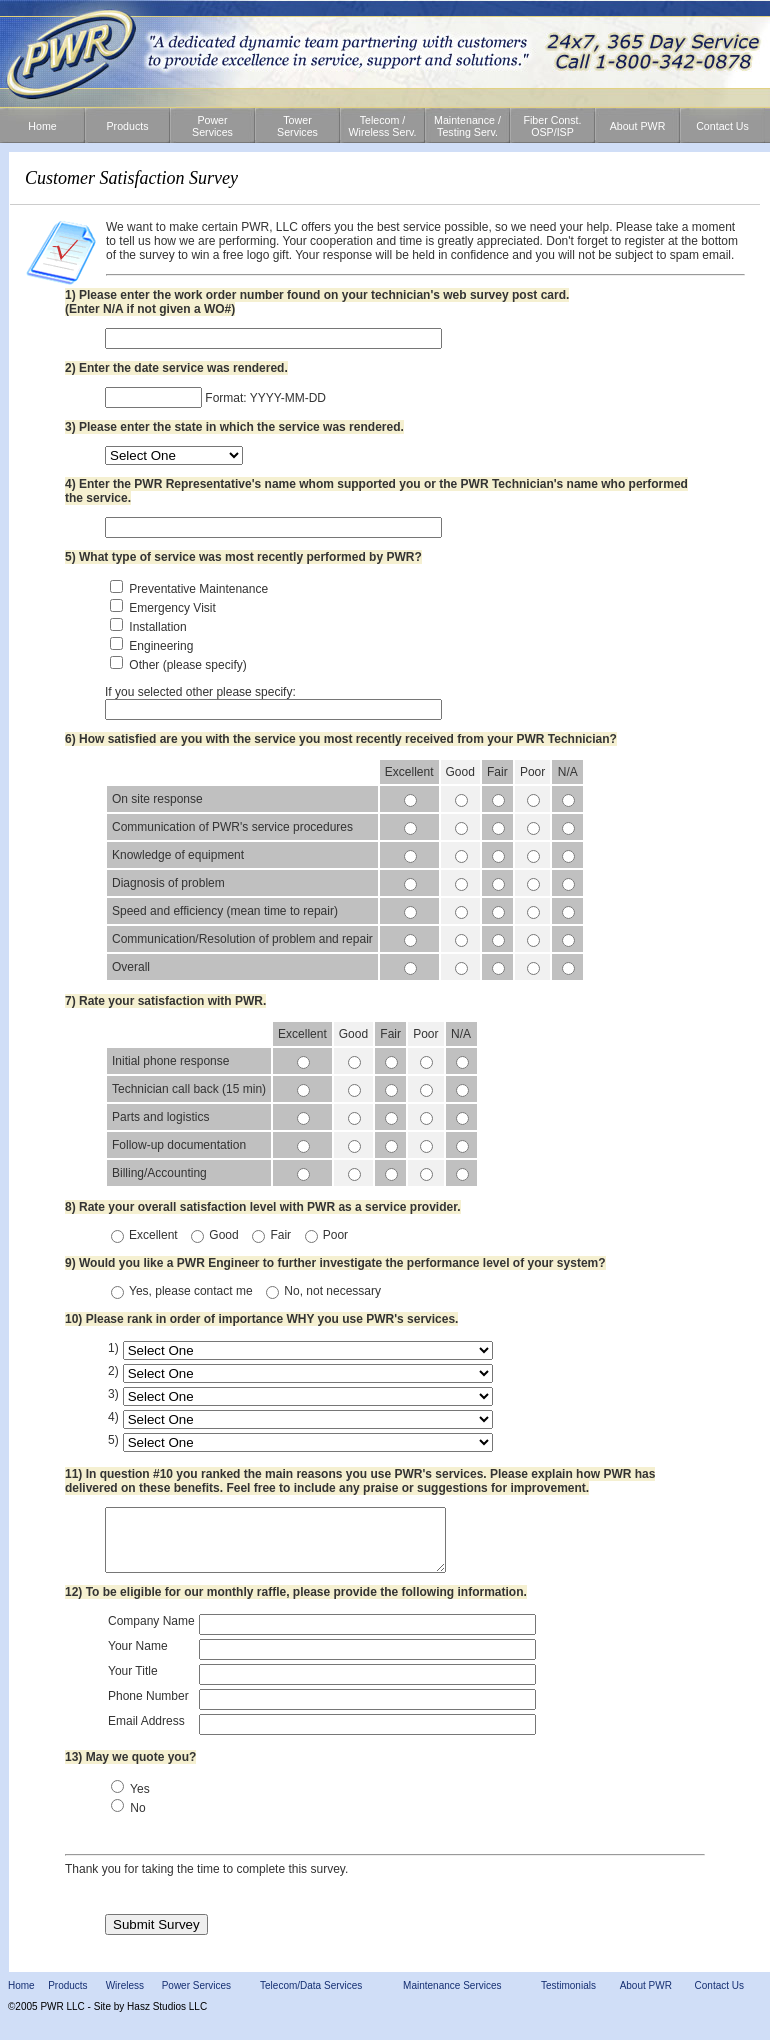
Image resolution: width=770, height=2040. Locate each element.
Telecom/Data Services (311, 1997)
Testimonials (568, 1997)
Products (67, 1997)
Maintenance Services (452, 1997)
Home (21, 1997)
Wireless (125, 1997)
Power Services (196, 1997)
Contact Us (719, 1997)
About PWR (646, 1997)
